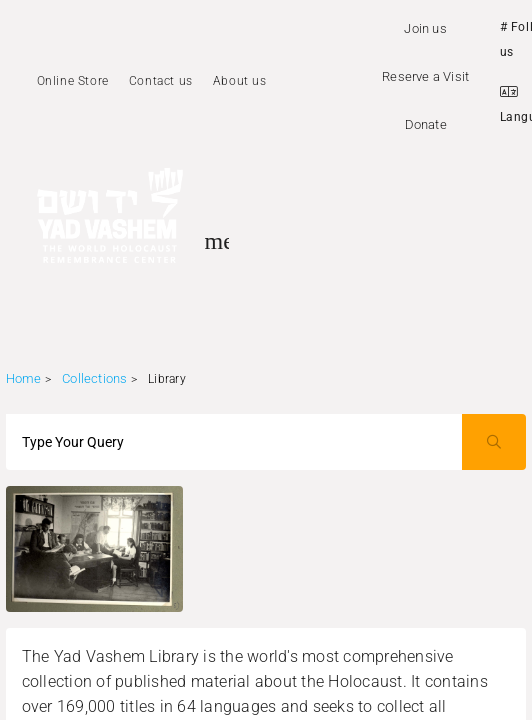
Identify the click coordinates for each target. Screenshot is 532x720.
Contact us (161, 81)
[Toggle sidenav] (217, 241)
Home (24, 378)
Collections (94, 378)
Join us (425, 28)
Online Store (73, 81)
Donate (426, 124)
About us (240, 81)
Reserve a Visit (425, 76)
